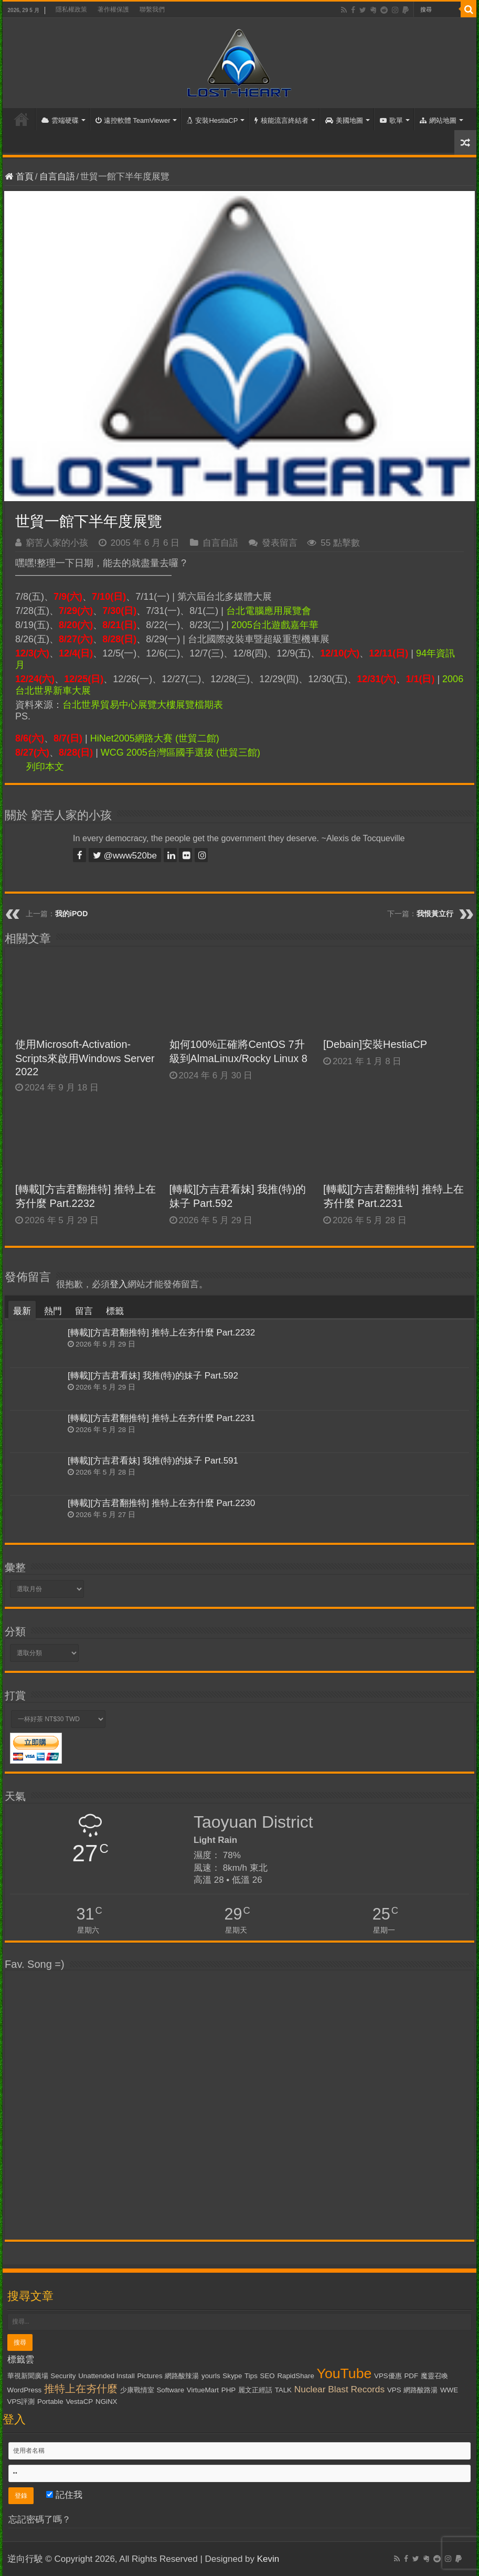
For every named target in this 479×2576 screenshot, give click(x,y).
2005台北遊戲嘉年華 (274, 625)
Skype (232, 2376)
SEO (267, 2376)
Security (63, 2376)
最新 (22, 1311)
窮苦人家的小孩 (57, 543)
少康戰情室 (137, 2390)
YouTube (344, 2373)
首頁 (21, 119)
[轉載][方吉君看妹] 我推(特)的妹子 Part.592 (153, 1376)
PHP (228, 2390)
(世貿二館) (197, 738)
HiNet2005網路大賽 (131, 738)
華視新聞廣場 (27, 2376)
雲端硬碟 (60, 120)
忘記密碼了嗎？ (39, 2520)
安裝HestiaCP (212, 120)
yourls (210, 2376)
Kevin (268, 2559)
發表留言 (279, 543)
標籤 (115, 1311)
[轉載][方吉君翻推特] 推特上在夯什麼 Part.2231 (161, 1418)
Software (170, 2390)
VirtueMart (203, 2390)
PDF (411, 2376)
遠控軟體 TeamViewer (133, 120)
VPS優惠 (388, 2376)
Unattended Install (106, 2376)
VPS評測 (21, 2401)
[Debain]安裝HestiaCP (375, 1044)
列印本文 (45, 766)
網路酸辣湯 (182, 2376)
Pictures (149, 2376)
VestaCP (79, 2401)
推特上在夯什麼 (81, 2388)
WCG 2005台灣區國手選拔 (157, 752)
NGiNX (106, 2401)
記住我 (64, 2495)
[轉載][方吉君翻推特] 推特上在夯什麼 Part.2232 (161, 1333)
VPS (394, 2390)
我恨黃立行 (435, 913)
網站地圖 (438, 120)
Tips (251, 2376)
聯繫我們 (152, 9)
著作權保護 (113, 9)
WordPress (24, 2390)
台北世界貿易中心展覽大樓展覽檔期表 (142, 704)
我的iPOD (71, 913)
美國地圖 (344, 120)
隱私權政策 (71, 9)
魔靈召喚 (434, 2376)
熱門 (53, 1311)
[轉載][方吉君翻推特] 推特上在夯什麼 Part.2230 (161, 1503)
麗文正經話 (255, 2390)
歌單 (391, 120)
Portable (50, 2401)
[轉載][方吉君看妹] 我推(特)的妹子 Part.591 (153, 1461)
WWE (449, 2390)
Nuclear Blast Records (339, 2389)
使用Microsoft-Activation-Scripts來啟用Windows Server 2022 (84, 1057)
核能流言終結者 (281, 120)
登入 (118, 1284)
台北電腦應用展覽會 (268, 611)
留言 (84, 1311)
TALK (283, 2390)
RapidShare (295, 2376)
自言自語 (57, 177)
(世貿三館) (238, 752)
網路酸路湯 (420, 2390)
